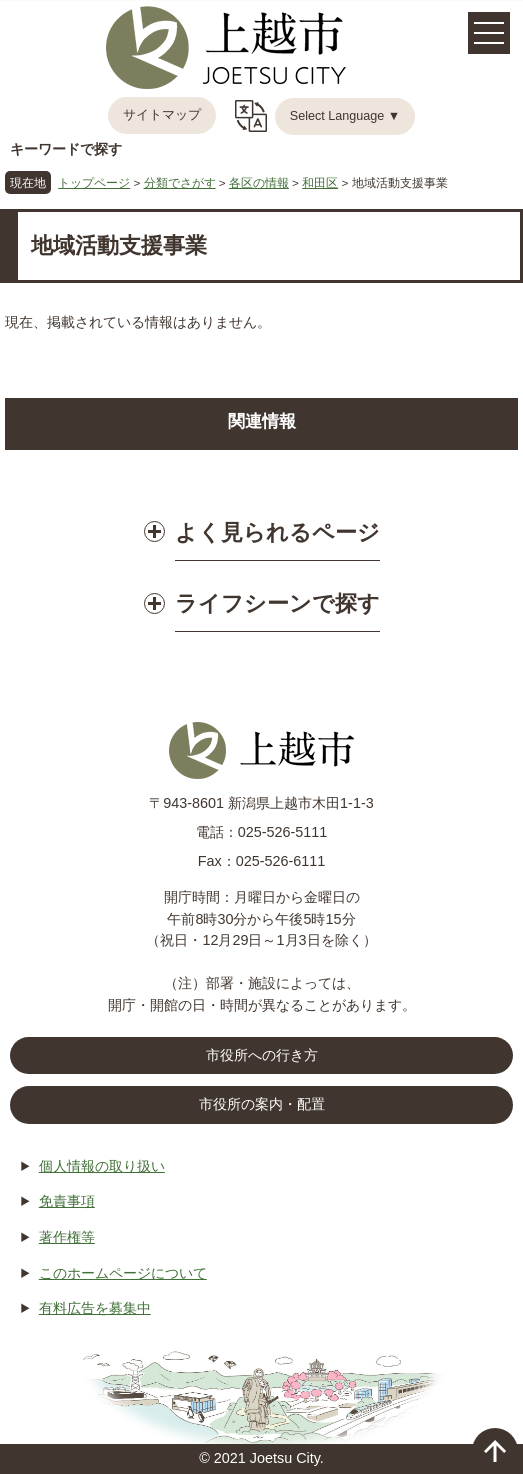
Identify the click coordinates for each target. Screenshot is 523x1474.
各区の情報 (259, 182)
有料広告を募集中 (95, 1308)
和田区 (320, 182)
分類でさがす (180, 182)
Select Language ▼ (345, 116)
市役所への (262, 1056)
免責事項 (67, 1201)
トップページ (94, 182)
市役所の (262, 1105)
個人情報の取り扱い (102, 1166)
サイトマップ (162, 115)
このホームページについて (123, 1273)
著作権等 (67, 1237)
